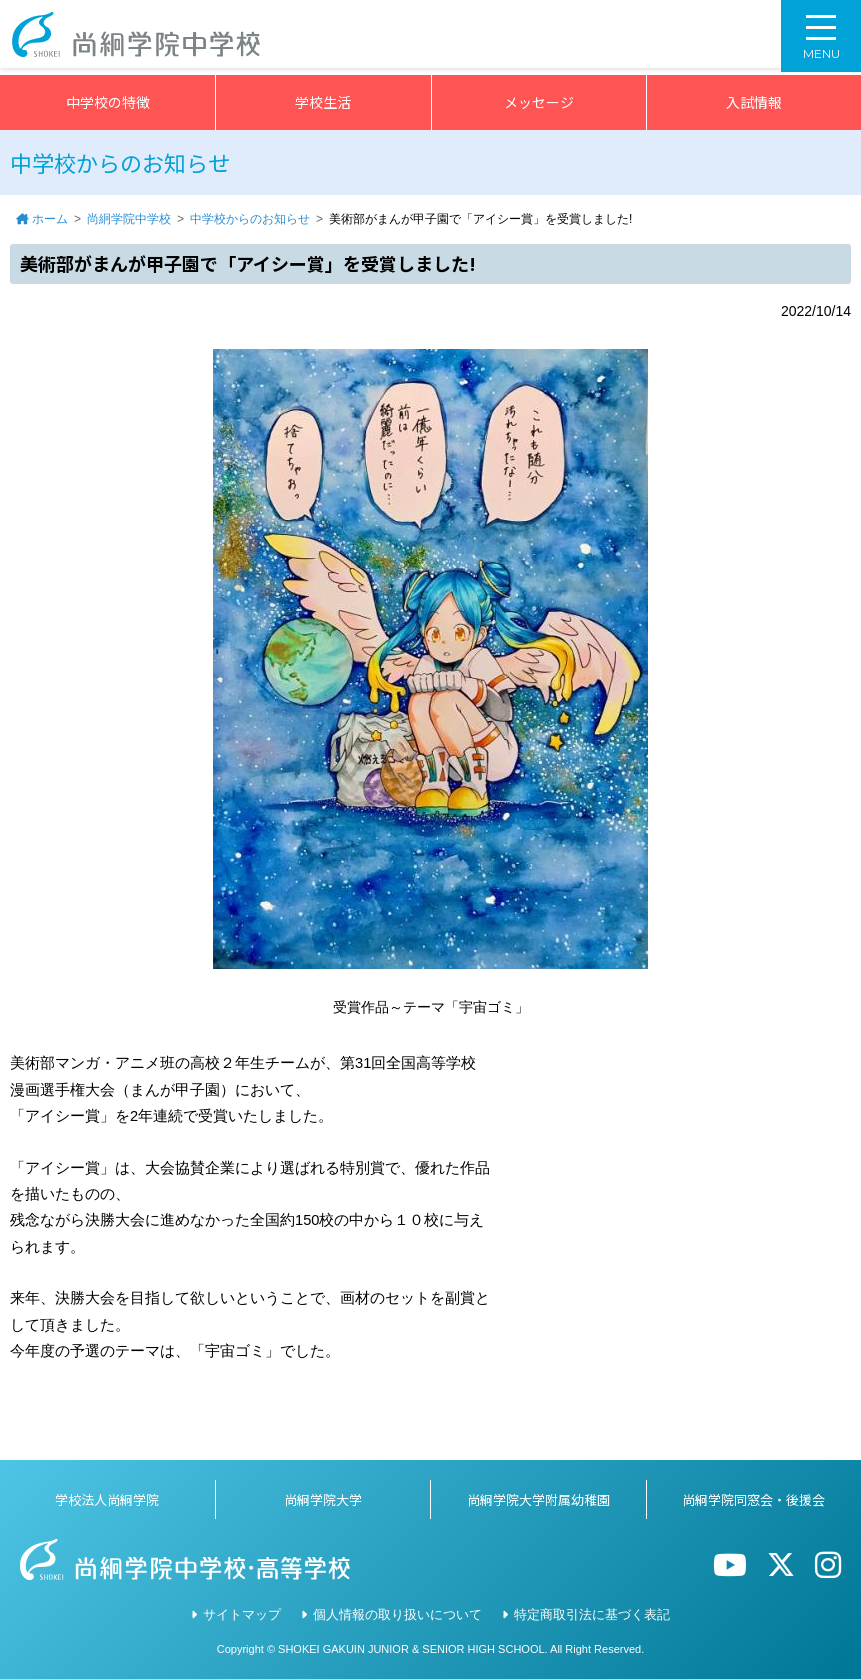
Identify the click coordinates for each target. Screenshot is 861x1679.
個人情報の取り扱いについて (397, 1614)
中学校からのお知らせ (250, 219)
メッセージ (539, 102)
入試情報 (754, 102)
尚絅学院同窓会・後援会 (753, 1499)
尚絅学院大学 (323, 1499)
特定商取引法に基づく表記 (592, 1614)
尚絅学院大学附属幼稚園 (538, 1499)
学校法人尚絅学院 (107, 1499)
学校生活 (323, 102)
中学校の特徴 (108, 102)
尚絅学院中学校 (129, 219)
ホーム (50, 219)
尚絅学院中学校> (142, 37)
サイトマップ (242, 1614)
